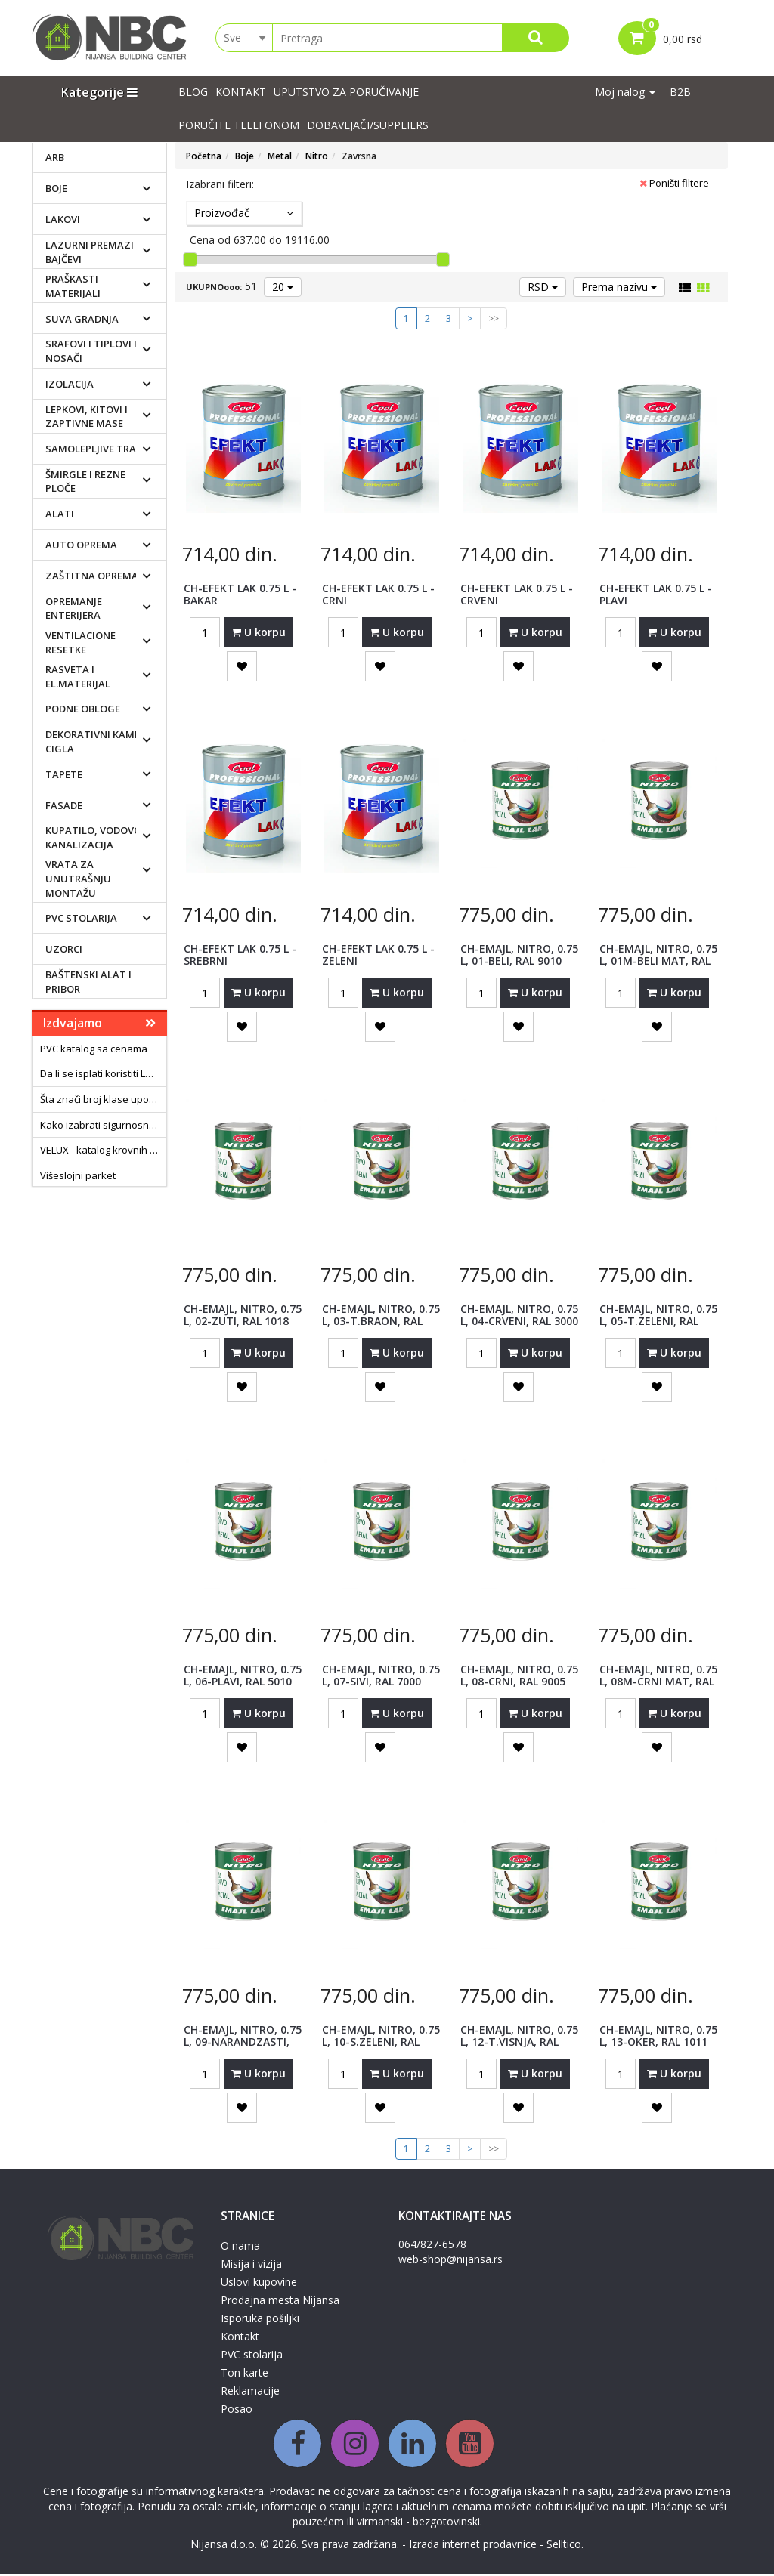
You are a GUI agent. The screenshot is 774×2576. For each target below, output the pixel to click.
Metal (280, 157)
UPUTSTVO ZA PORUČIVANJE (346, 93)
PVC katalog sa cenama (93, 1050)
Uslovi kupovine (259, 2283)
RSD (543, 288)
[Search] (535, 38)
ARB (54, 158)
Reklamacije (250, 2392)
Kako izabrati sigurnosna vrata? (103, 1125)
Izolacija (69, 385)
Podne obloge (82, 710)
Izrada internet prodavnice (473, 2545)
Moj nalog (625, 93)
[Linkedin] (412, 2444)
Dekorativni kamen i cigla (99, 743)
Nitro (316, 157)
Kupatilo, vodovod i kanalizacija (99, 839)
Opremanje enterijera (73, 610)
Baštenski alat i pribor (88, 983)
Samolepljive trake (96, 450)
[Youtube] (469, 2444)
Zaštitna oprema (91, 577)
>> (493, 320)
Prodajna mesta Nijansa (280, 2301)
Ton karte (244, 2374)
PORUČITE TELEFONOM (238, 126)
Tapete (63, 775)
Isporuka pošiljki (260, 2319)
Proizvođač (243, 214)
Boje (56, 189)
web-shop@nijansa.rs (450, 2260)
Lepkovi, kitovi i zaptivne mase (86, 417)
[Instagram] (354, 2444)
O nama (240, 2247)
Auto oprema (81, 546)
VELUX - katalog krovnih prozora (103, 1151)
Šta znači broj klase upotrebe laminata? (103, 1100)
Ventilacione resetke (80, 644)
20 (282, 288)
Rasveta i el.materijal (77, 678)
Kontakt (240, 93)
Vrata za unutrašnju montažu (78, 879)
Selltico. (565, 2545)
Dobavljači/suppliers (368, 126)
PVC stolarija (81, 919)
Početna (203, 157)
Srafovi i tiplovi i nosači (91, 352)
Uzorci (63, 950)
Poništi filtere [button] (674, 184)
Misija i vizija (251, 2265)
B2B (680, 93)
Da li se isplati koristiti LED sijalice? (103, 1075)
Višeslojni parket (78, 1176)
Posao (236, 2410)
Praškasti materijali (73, 287)
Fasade (63, 806)
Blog (193, 93)
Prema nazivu (619, 288)
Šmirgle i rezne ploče (85, 483)
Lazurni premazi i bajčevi (92, 253)
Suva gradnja (82, 319)
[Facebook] (297, 2444)
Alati (59, 515)
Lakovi (62, 220)
